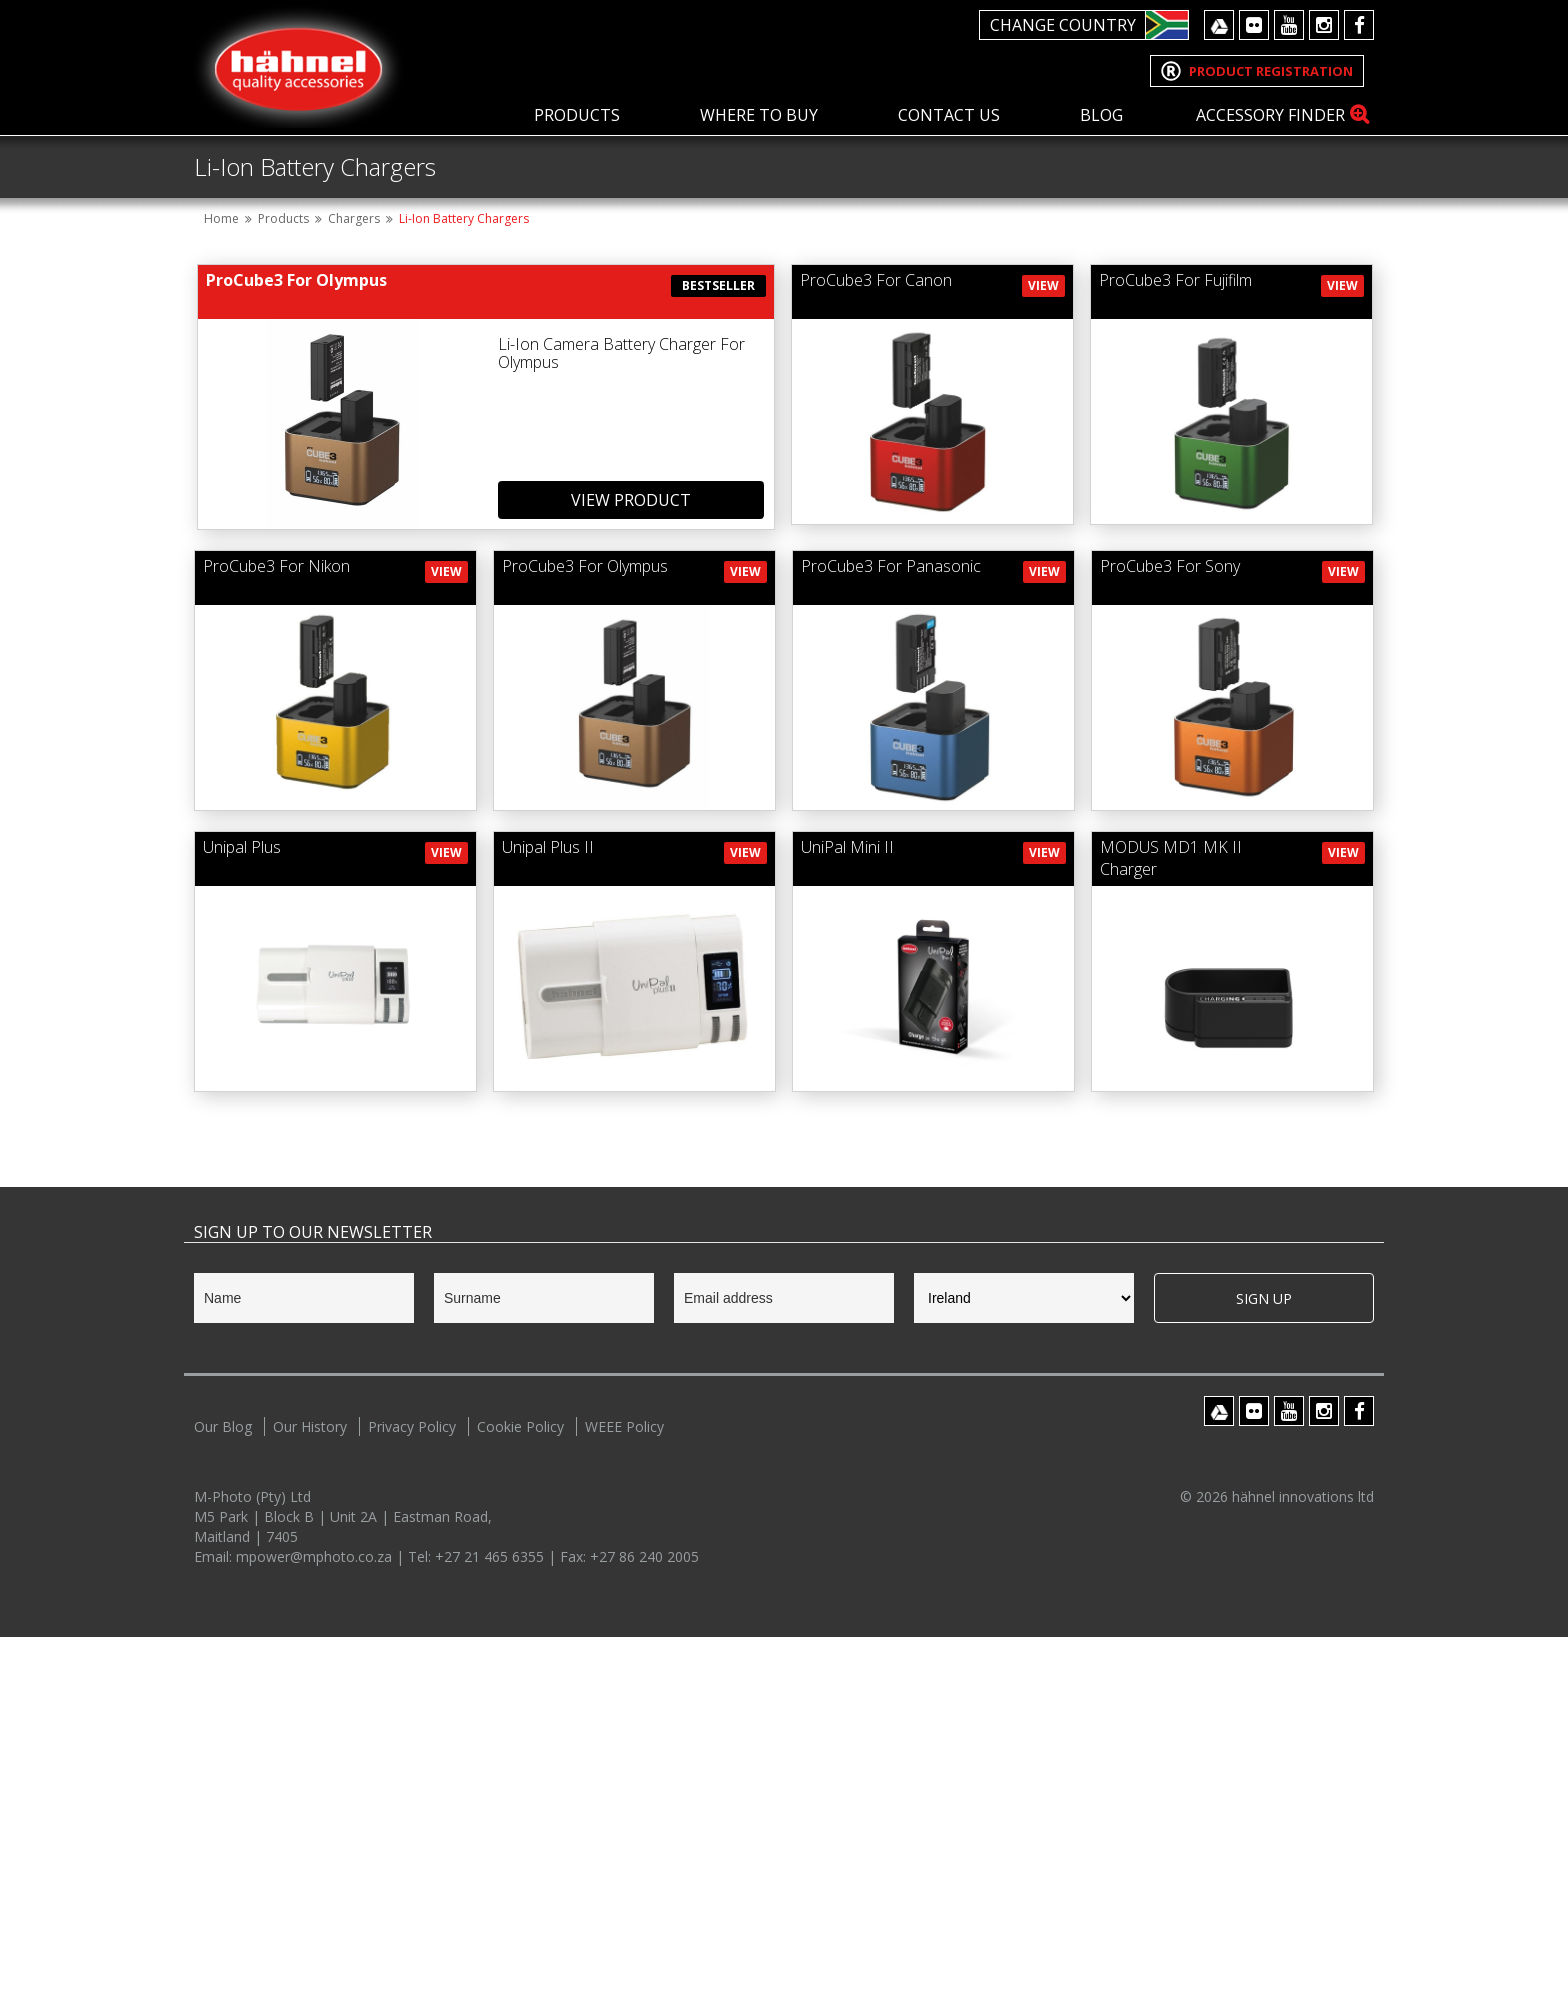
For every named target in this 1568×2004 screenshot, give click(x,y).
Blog (1101, 115)
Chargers (354, 585)
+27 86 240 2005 (644, 1923)
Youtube (1289, 25)
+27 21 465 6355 (491, 1923)
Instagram (1324, 25)
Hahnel (299, 66)
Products (577, 115)
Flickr (1254, 25)
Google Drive (1219, 25)
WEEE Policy (624, 1793)
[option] (784, 319)
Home (221, 585)
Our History (310, 1793)
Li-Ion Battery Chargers (464, 585)
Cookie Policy (520, 1793)
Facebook (1359, 25)
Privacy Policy (412, 1793)
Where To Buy (759, 115)
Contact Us (949, 115)
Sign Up (1264, 1665)
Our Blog (223, 1793)
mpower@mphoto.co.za (316, 1923)
